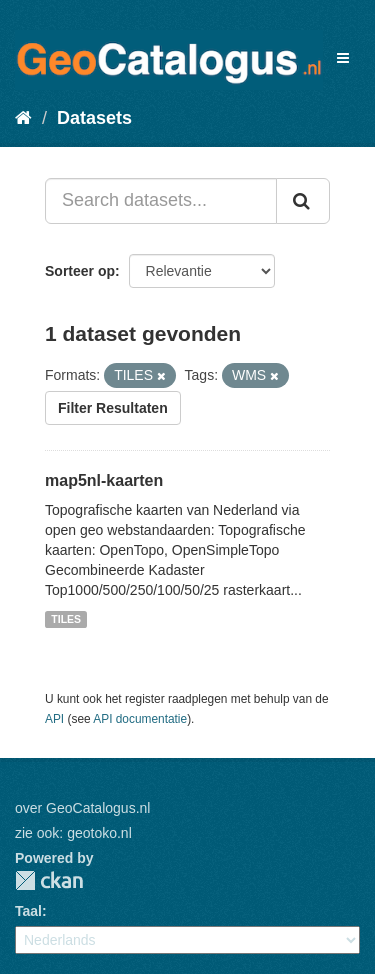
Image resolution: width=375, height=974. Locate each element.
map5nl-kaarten (104, 480)
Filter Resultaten (113, 408)
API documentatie (140, 719)
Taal (28, 911)
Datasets (94, 118)
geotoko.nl (99, 833)
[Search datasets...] (161, 201)
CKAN (49, 880)
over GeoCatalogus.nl (82, 808)
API (54, 719)
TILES (66, 619)
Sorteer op (80, 271)
